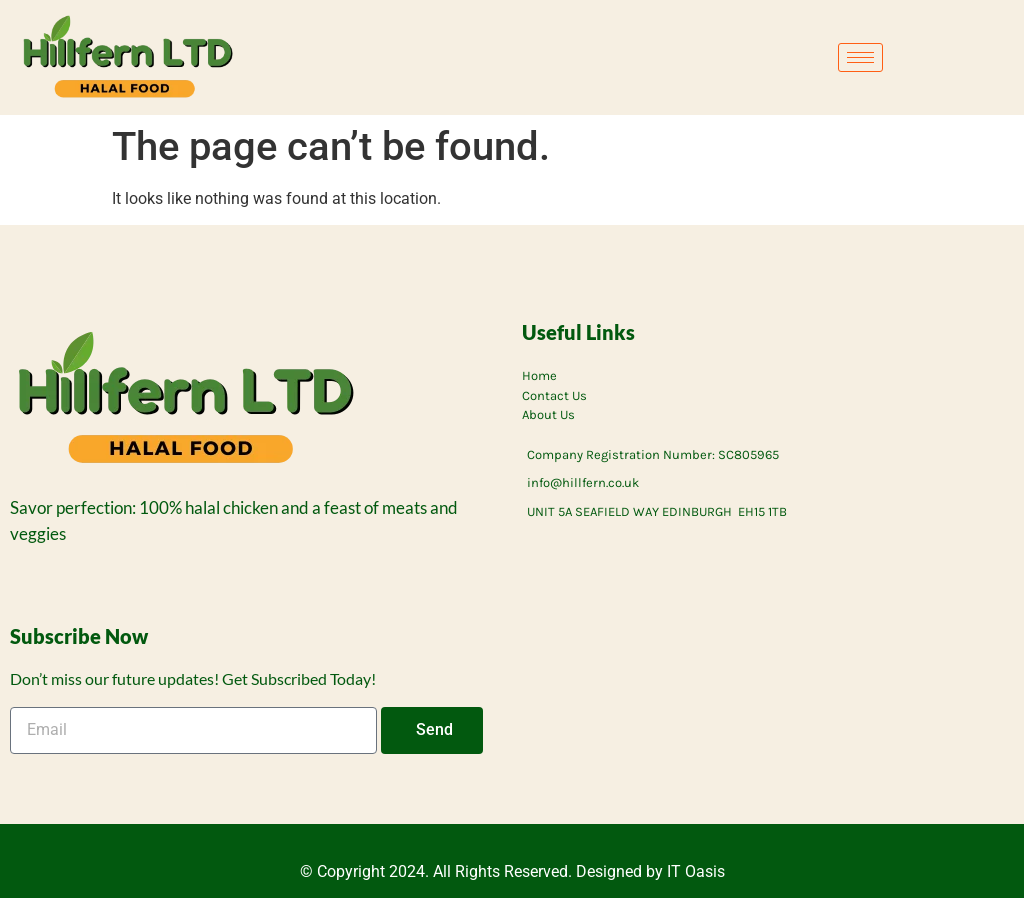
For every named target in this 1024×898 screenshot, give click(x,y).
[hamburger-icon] (860, 57)
